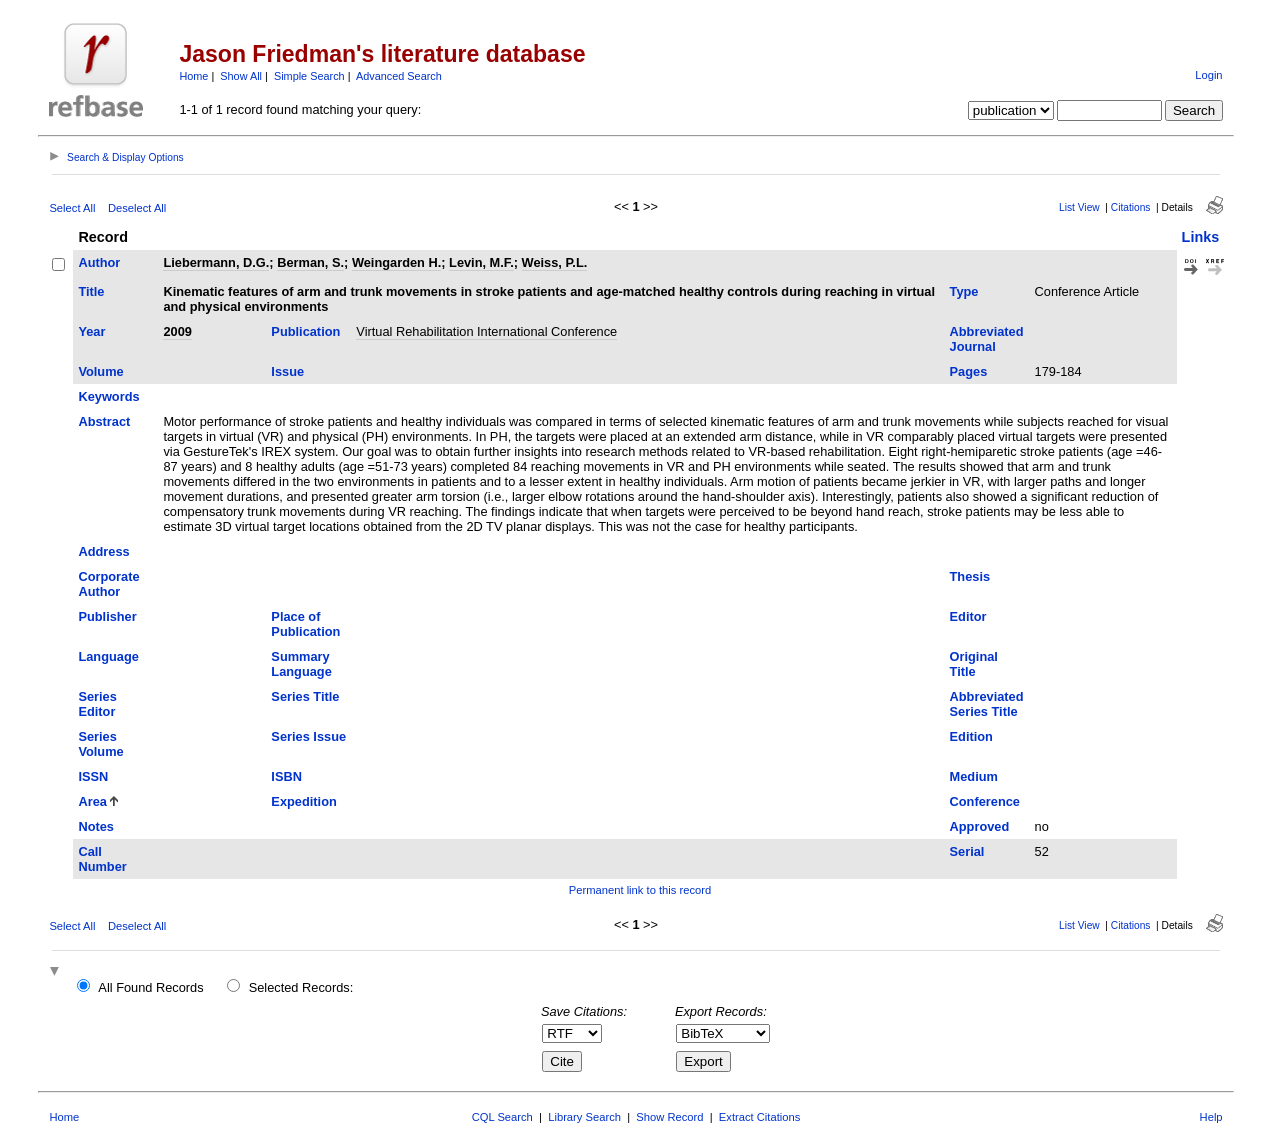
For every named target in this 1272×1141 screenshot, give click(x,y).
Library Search (584, 1117)
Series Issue (308, 736)
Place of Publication (305, 624)
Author (99, 262)
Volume (100, 371)
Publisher (107, 616)
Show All (241, 76)
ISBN (286, 776)
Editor (968, 616)
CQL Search (502, 1117)
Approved (980, 826)
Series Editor (97, 704)
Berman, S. (310, 262)
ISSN (93, 776)
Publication (305, 331)
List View (1079, 207)
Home (193, 76)
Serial (967, 851)
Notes (96, 826)
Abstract (104, 421)
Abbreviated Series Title (987, 704)
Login (1208, 75)
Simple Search (309, 76)
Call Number (102, 859)
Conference (985, 801)
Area (92, 801)
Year (91, 331)
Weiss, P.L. (555, 262)
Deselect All (137, 208)
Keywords (108, 396)
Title (91, 291)
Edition (971, 736)
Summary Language (301, 664)
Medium (974, 776)
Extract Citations (759, 1117)
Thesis (970, 576)
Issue (287, 371)
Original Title (974, 664)
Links (1201, 237)
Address (103, 551)
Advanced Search (399, 76)
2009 (177, 331)
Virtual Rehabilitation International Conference (486, 331)
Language (108, 656)
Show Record (669, 1117)
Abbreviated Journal (987, 339)
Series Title (305, 696)
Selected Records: (301, 987)
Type (964, 291)
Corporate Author (108, 584)
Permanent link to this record (640, 890)
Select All (72, 208)
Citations (1131, 207)
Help (1211, 1117)
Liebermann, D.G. (216, 262)
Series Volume (100, 744)
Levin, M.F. (481, 262)
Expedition (303, 801)
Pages (969, 371)
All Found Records (150, 987)
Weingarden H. (396, 262)
